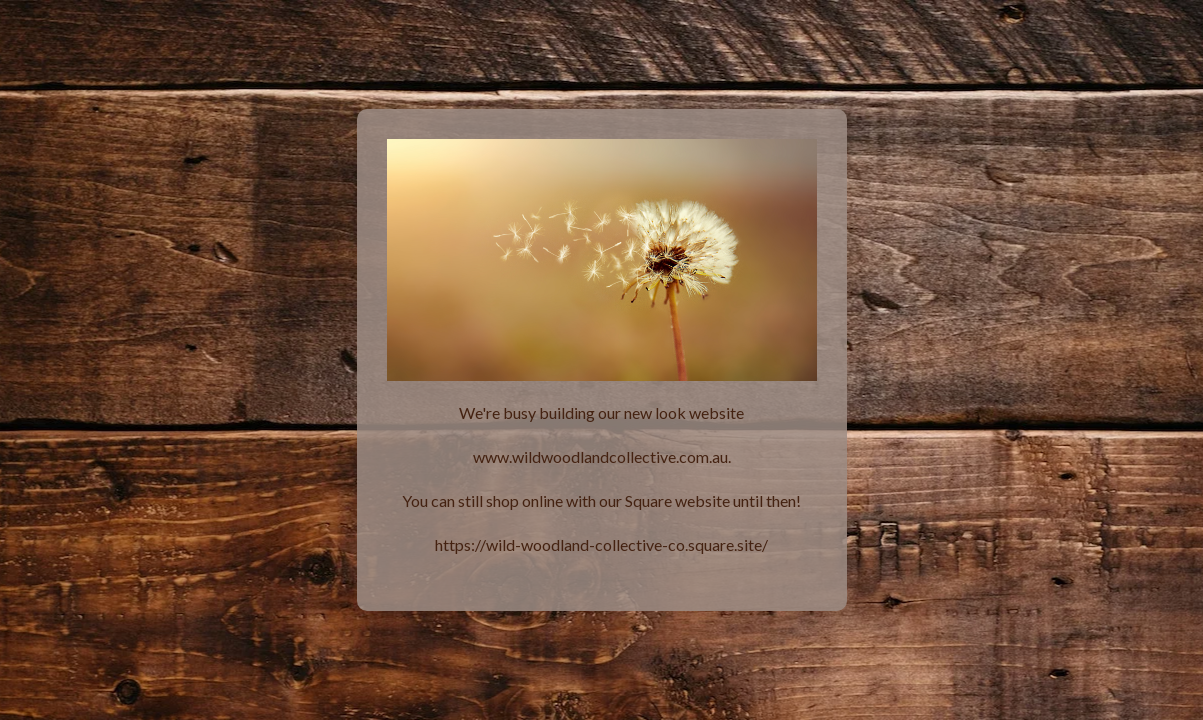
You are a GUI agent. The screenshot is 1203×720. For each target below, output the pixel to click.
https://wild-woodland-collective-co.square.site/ (601, 544)
